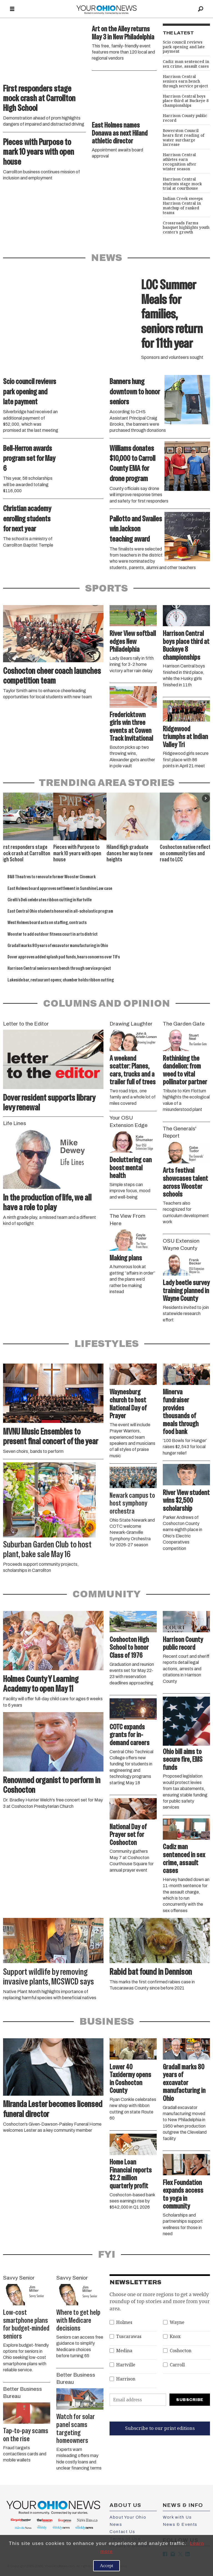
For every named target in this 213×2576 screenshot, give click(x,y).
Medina (124, 2351)
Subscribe (189, 2400)
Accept (106, 2565)
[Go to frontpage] (106, 9)
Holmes (124, 2322)
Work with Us (177, 2517)
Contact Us (122, 2531)
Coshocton (180, 2351)
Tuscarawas (128, 2336)
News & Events (180, 2524)
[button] (206, 798)
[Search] (201, 9)
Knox (175, 2336)
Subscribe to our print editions (160, 2428)
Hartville (125, 2365)
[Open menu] (12, 9)
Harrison (125, 2379)
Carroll (177, 2365)
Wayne (177, 2322)
